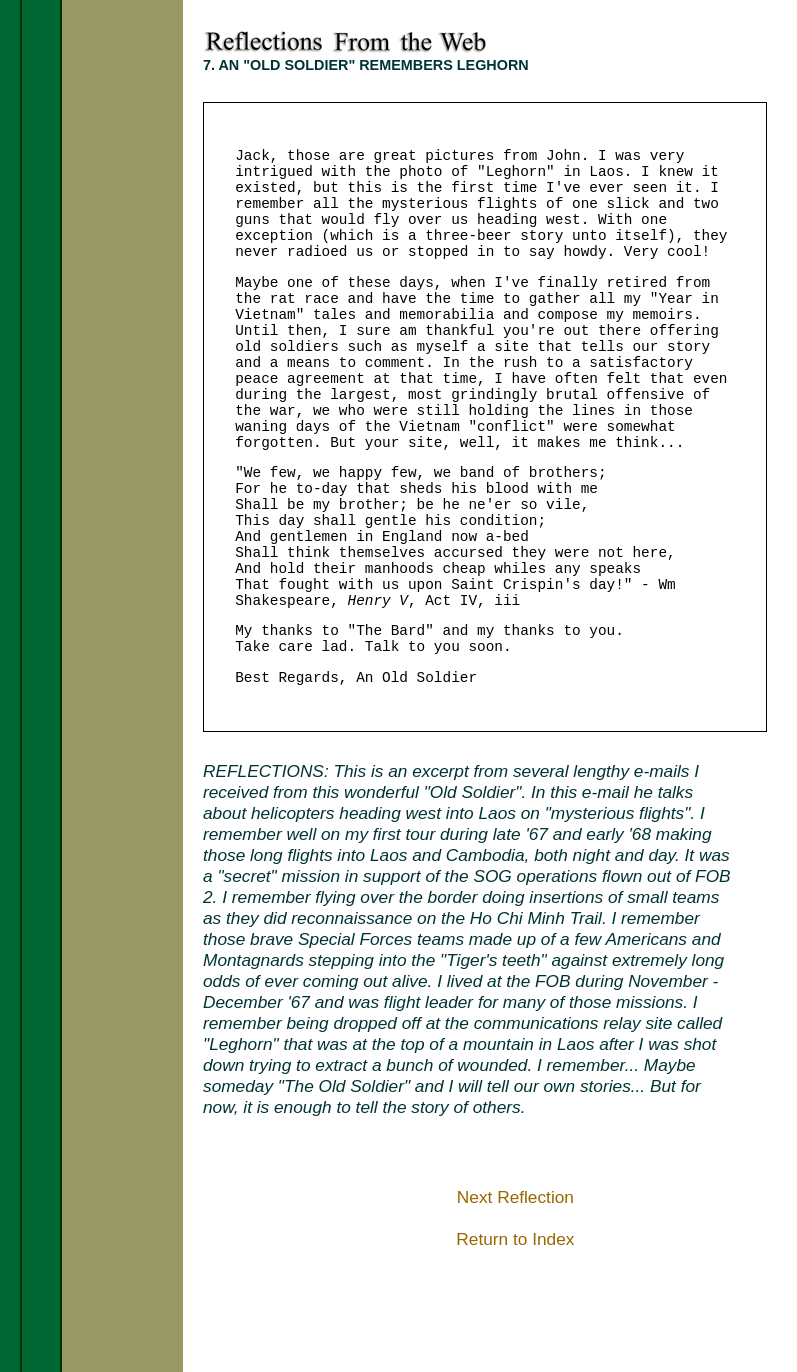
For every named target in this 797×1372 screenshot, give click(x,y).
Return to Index (515, 1239)
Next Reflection (515, 1197)
